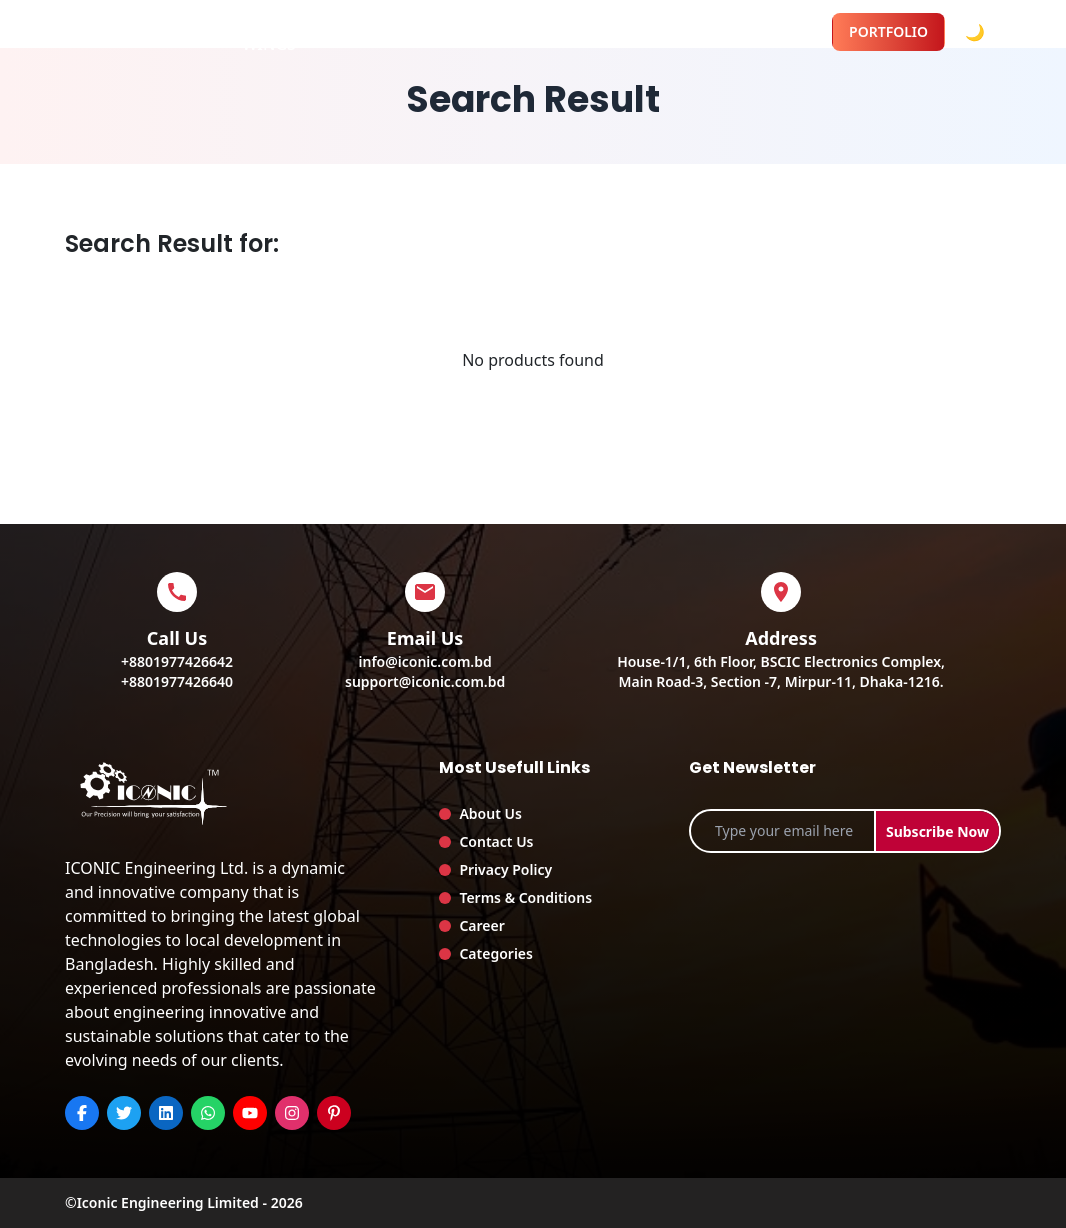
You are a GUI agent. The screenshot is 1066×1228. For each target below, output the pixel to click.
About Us (490, 813)
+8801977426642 (177, 661)
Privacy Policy (505, 869)
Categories (496, 953)
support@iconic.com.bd (425, 681)
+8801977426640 (177, 681)
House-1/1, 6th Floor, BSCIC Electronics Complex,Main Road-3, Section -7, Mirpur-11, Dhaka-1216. (781, 671)
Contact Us (496, 841)
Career (481, 925)
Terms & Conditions (525, 897)
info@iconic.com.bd (425, 661)
